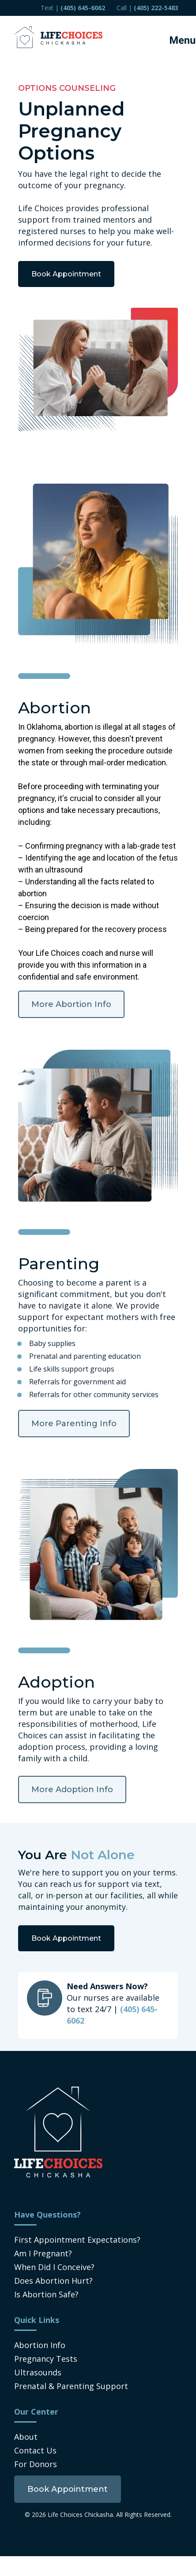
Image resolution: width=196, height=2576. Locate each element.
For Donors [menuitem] (35, 2464)
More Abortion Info (71, 1004)
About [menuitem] (26, 2436)
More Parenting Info (74, 1423)
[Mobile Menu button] (174, 37)
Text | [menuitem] (73, 8)
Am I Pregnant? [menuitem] (43, 2253)
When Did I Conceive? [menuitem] (54, 2267)
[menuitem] (67, 2488)
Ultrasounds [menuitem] (37, 2372)
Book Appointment (66, 274)
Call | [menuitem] (147, 8)
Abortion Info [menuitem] (39, 2345)
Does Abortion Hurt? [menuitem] (53, 2280)
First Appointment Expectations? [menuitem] (77, 2239)
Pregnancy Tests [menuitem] (45, 2358)
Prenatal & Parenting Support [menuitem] (71, 2386)
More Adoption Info (72, 1789)
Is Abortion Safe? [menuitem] (46, 2294)
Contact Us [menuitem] (35, 2450)
